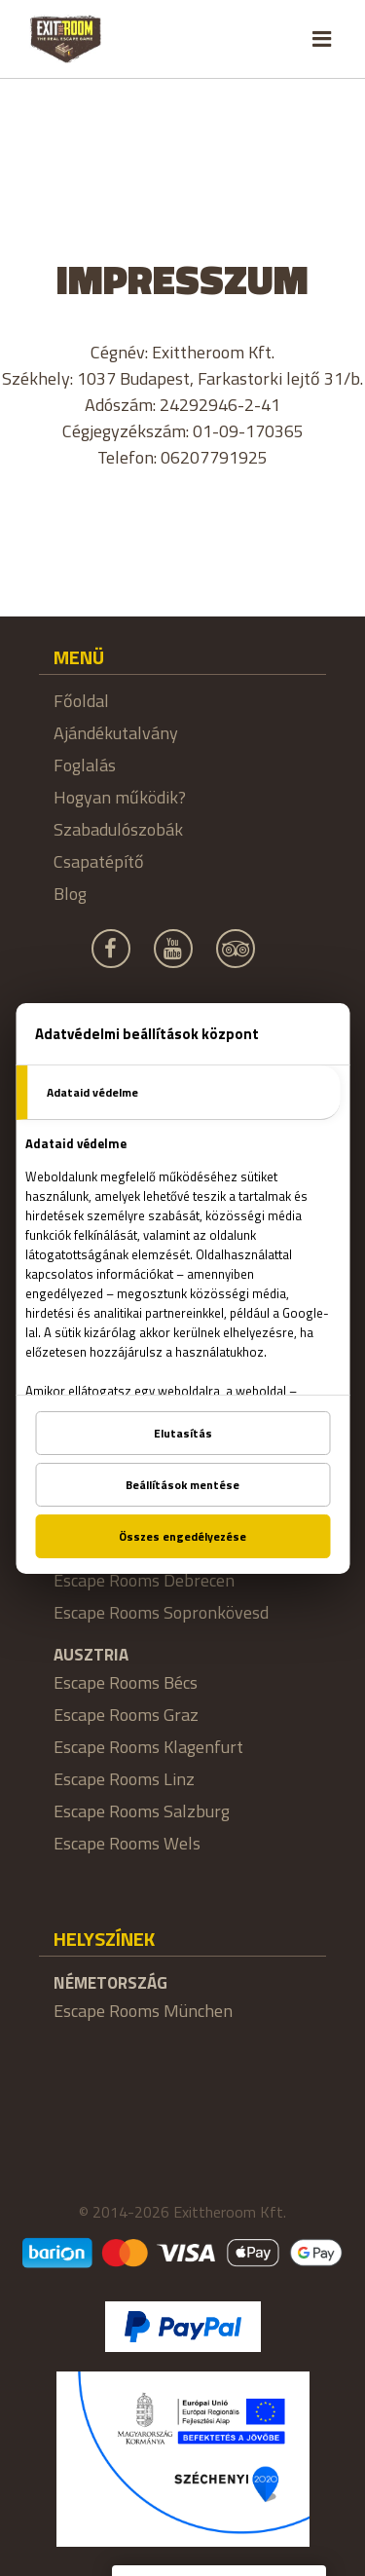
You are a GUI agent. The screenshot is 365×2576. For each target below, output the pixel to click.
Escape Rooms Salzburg (142, 1811)
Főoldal (81, 701)
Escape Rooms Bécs (126, 1682)
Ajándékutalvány (116, 733)
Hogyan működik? (120, 797)
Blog (70, 893)
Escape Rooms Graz (126, 1714)
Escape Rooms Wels (127, 1843)
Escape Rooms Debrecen (144, 1580)
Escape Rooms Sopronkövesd (161, 1612)
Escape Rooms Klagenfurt (148, 1747)
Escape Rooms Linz (124, 1779)
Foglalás (85, 765)
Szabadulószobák (118, 829)
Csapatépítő (99, 861)
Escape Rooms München (143, 2010)
